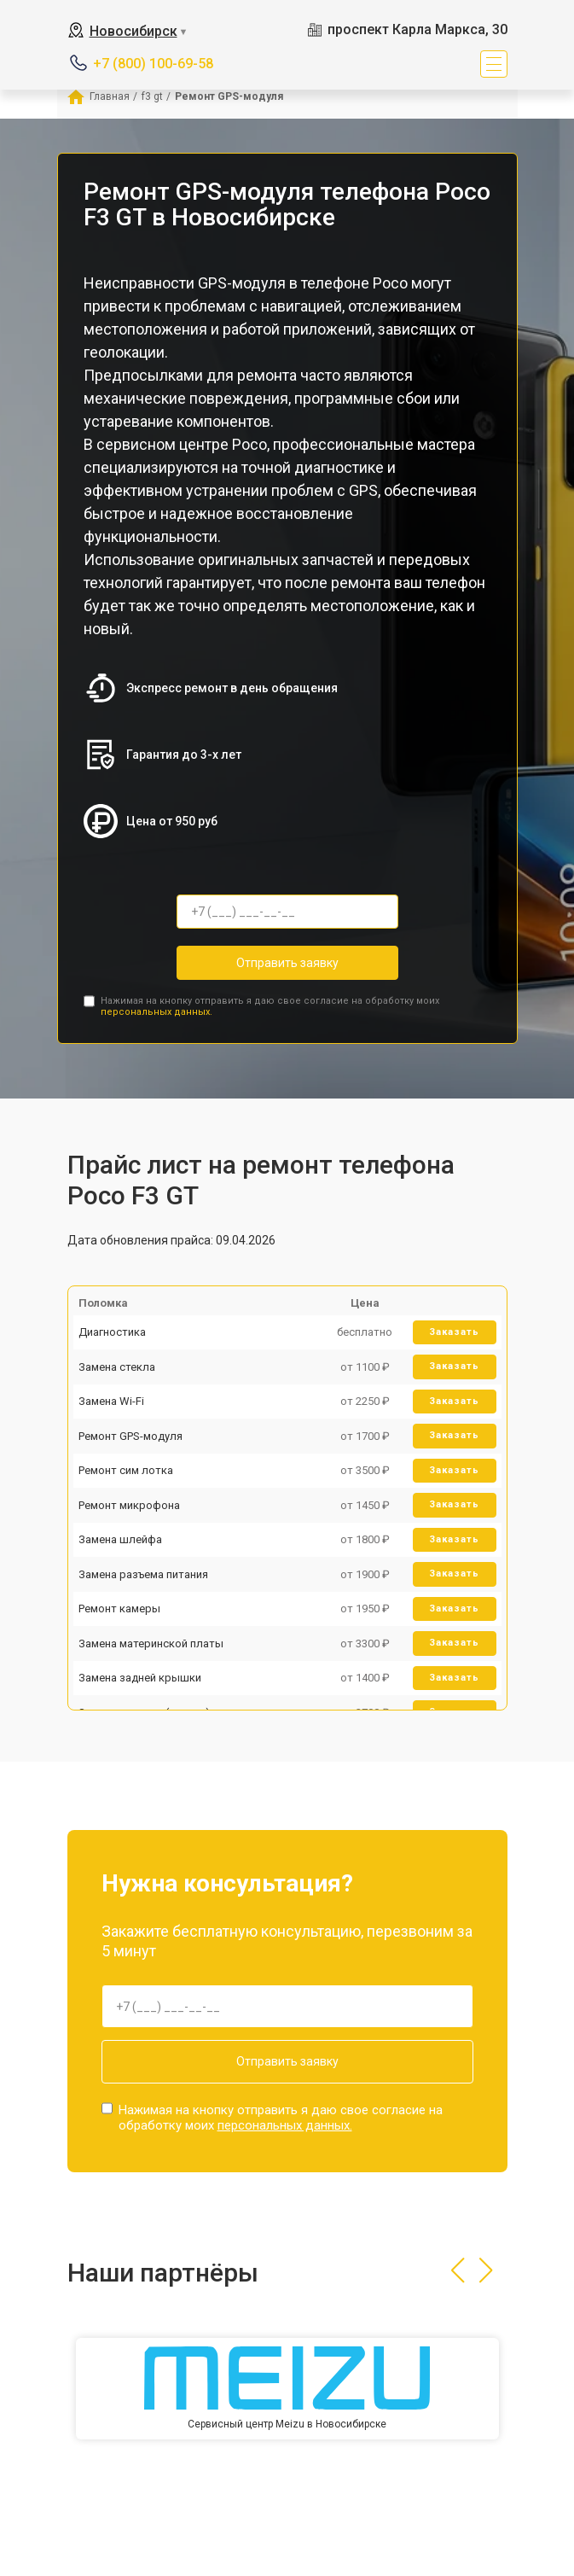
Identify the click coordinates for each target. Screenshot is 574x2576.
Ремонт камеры (119, 1608)
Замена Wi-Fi (111, 1401)
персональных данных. (156, 1011)
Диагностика (112, 1332)
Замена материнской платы (150, 1643)
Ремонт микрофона (129, 1505)
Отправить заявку (287, 963)
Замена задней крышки (139, 1677)
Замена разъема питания (143, 1574)
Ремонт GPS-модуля (130, 1436)
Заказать (454, 1332)
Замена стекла (116, 1367)
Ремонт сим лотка (125, 1470)
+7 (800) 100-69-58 (153, 63)
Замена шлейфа (120, 1539)
